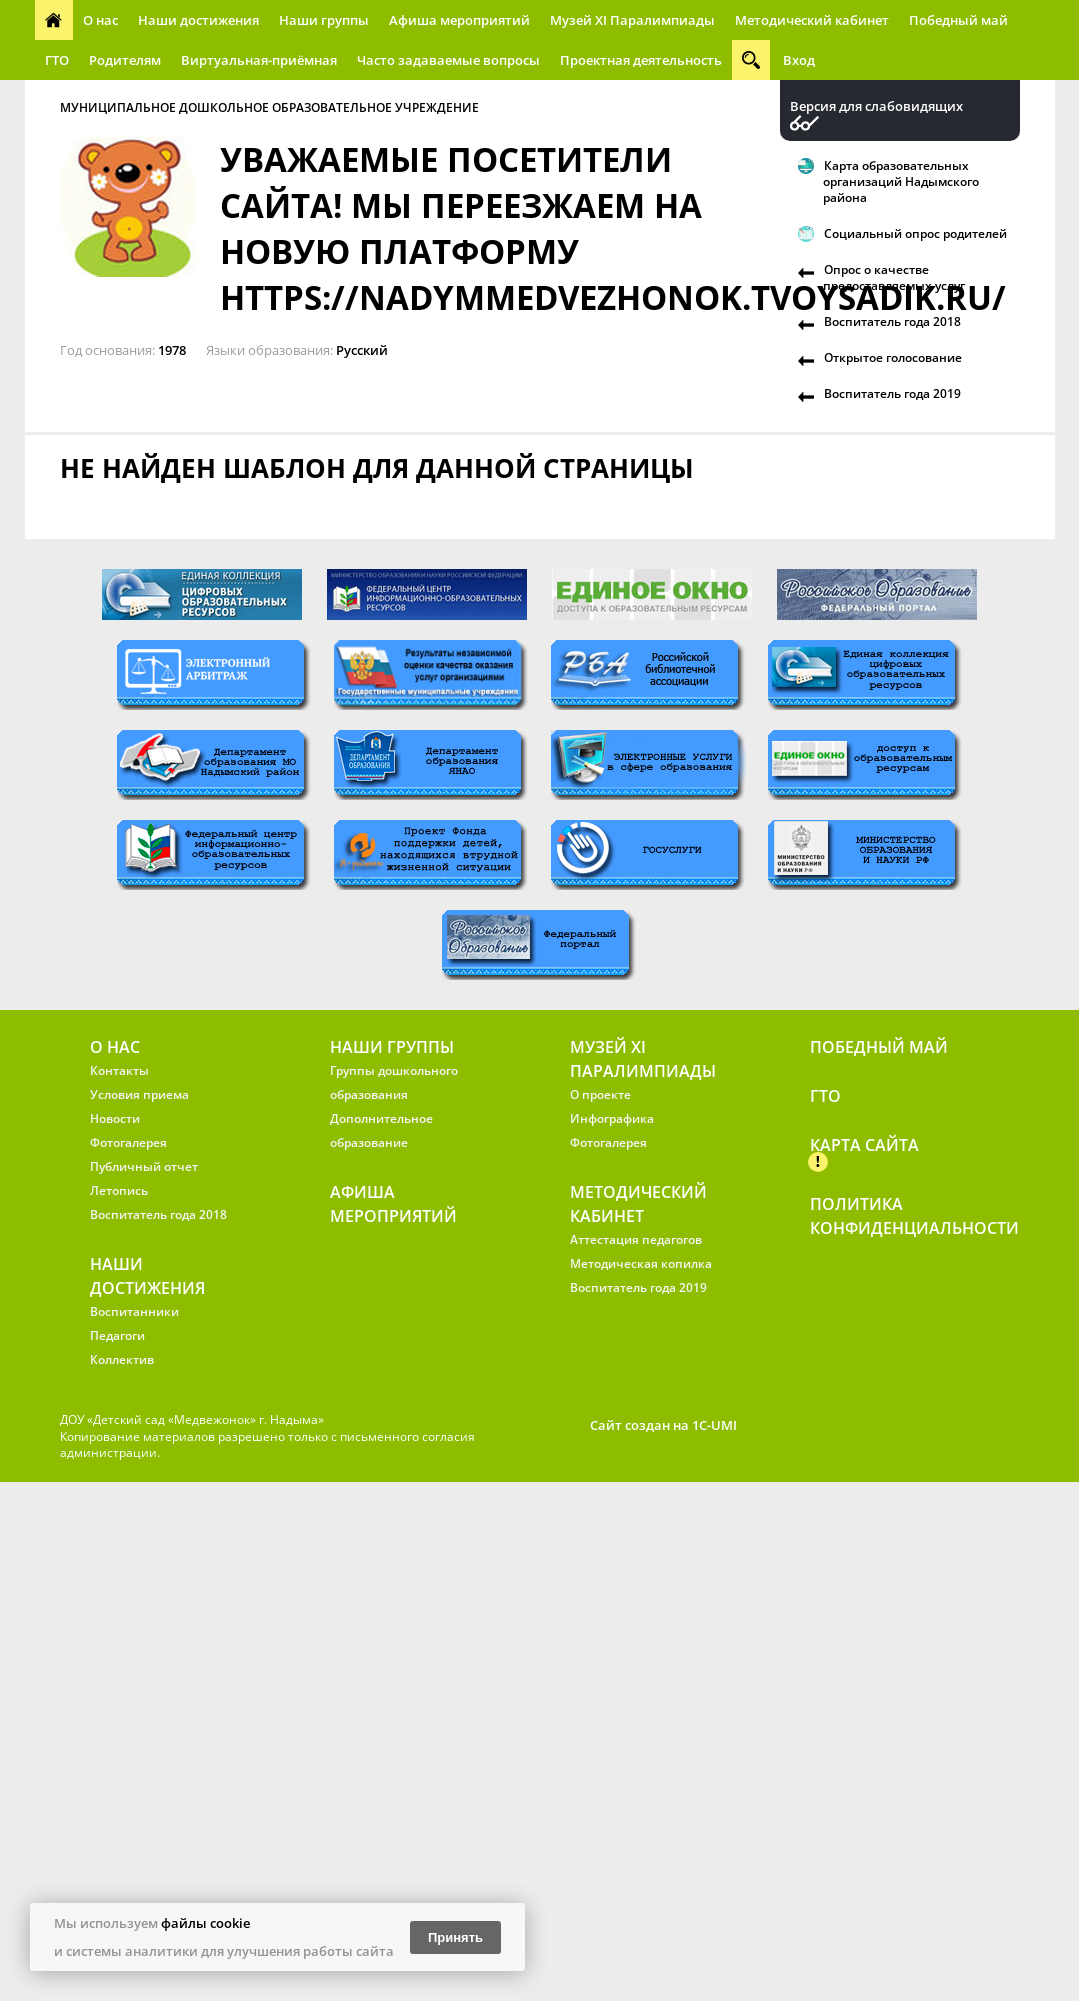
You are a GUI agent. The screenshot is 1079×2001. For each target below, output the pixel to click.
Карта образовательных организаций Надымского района (901, 181)
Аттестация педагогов (636, 1239)
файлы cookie (205, 1923)
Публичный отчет (144, 1166)
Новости (115, 1118)
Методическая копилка (641, 1263)
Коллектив (122, 1359)
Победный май (958, 20)
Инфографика (612, 1118)
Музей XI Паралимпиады (632, 20)
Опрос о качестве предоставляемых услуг (894, 277)
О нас (100, 20)
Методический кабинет (812, 20)
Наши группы (324, 20)
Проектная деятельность (641, 60)
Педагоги (117, 1335)
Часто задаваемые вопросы (448, 60)
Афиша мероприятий (459, 20)
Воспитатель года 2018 (892, 321)
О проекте (600, 1094)
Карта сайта (864, 1145)
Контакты (119, 1070)
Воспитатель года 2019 (892, 393)
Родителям (125, 60)
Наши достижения (198, 20)
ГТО (57, 60)
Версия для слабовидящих (876, 106)
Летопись (119, 1190)
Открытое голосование (893, 357)
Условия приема (139, 1094)
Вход (799, 60)
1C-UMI (714, 1425)
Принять (455, 1937)
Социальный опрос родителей (915, 233)
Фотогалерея (128, 1142)
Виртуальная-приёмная (259, 60)
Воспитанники (134, 1311)
